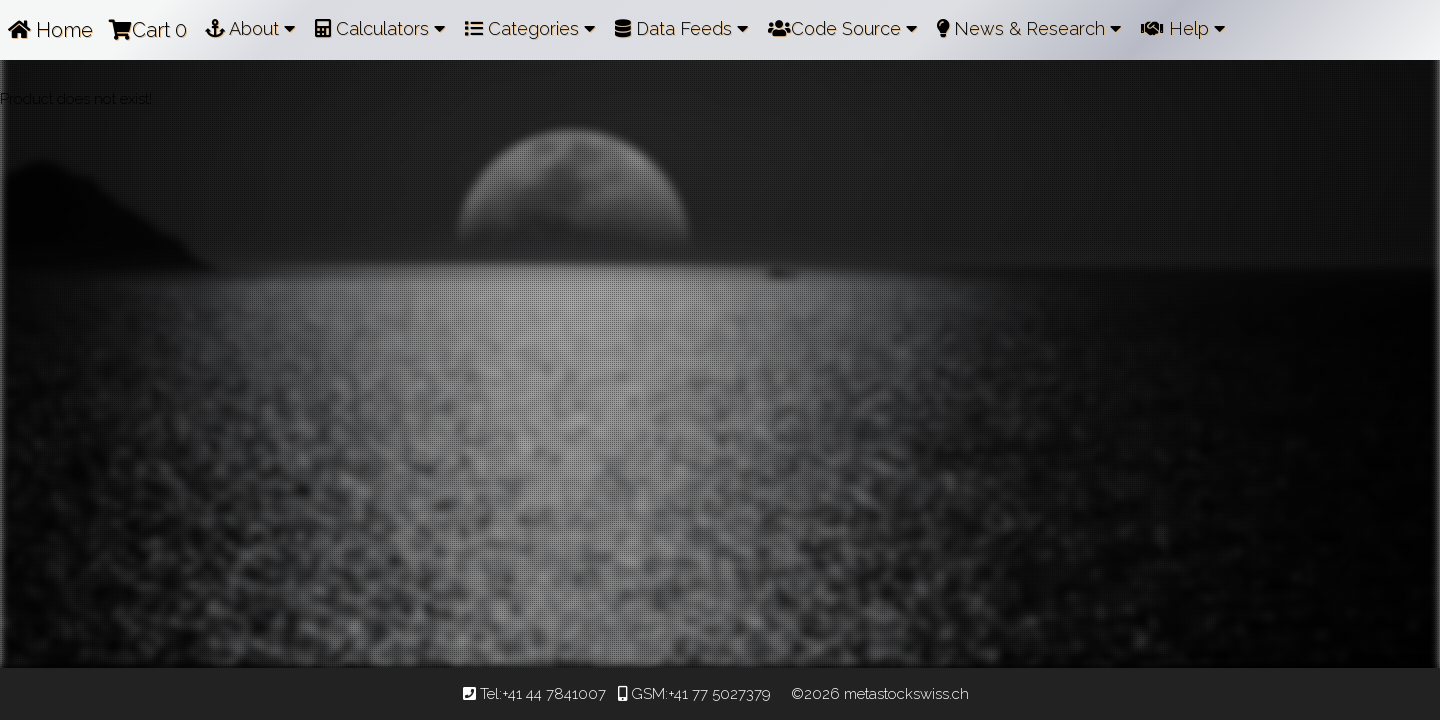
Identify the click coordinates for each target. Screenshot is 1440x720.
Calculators (380, 28)
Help (1183, 28)
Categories (530, 28)
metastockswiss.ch (904, 694)
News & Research (1029, 28)
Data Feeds (681, 28)
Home (50, 30)
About (250, 28)
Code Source (842, 28)
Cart (148, 30)
